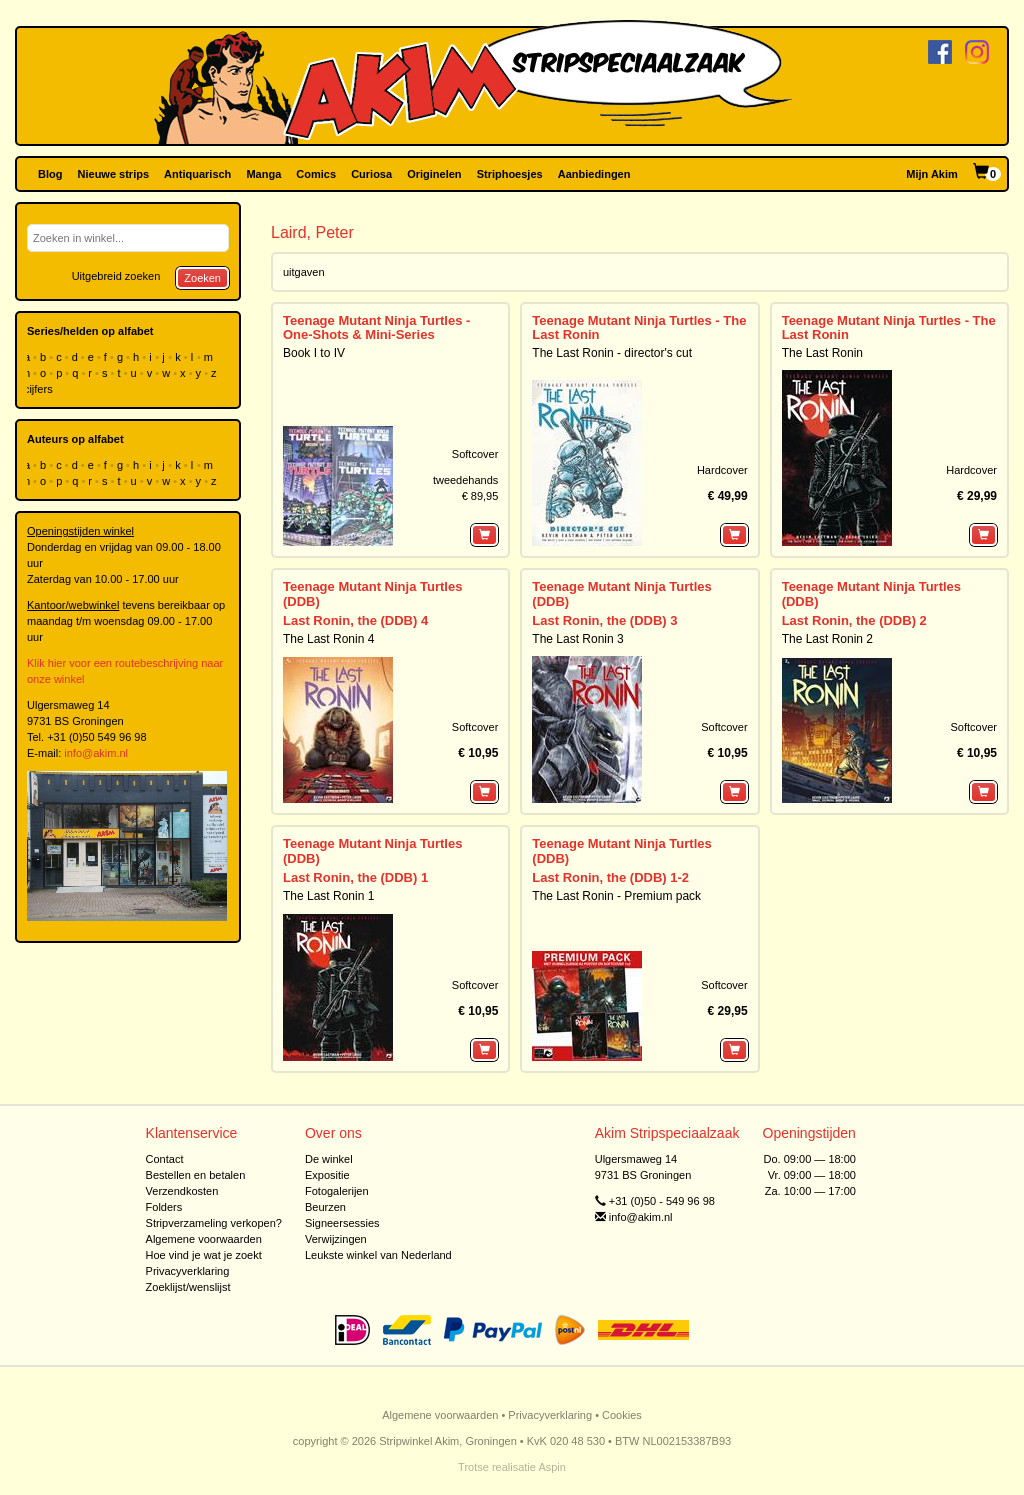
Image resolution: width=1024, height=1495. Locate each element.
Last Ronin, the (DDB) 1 (355, 877)
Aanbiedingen (594, 174)
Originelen (434, 174)
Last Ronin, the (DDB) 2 (854, 620)
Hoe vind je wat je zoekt (204, 1255)
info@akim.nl (96, 753)
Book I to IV (314, 353)
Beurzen (325, 1207)
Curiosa (371, 174)
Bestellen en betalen (196, 1175)
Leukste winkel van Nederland (378, 1255)
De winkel (329, 1159)
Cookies (622, 1415)
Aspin (552, 1467)
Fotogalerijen (337, 1191)
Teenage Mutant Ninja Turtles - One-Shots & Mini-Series (376, 327)
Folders (164, 1207)
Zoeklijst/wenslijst (188, 1287)
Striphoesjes (510, 174)
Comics (316, 174)
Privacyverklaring (188, 1271)
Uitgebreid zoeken (116, 276)
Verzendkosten (182, 1191)
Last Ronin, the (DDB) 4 (355, 620)
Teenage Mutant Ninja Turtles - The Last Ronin (639, 327)
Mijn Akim (932, 174)
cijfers (40, 389)
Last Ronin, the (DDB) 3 (604, 620)
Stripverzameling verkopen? (214, 1223)
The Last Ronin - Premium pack (616, 896)
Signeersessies (342, 1223)
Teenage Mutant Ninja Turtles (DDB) (372, 593)
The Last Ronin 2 (827, 639)
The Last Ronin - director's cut (612, 353)
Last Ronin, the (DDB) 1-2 (610, 877)
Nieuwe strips (114, 174)
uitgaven (304, 272)
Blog (50, 174)
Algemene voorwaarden (204, 1239)
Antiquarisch (197, 174)
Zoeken (202, 278)
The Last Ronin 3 (577, 639)
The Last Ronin (822, 353)
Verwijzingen (336, 1239)
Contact (165, 1159)
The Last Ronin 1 (328, 896)
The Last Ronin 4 (328, 639)
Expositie (327, 1175)
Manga (263, 174)
